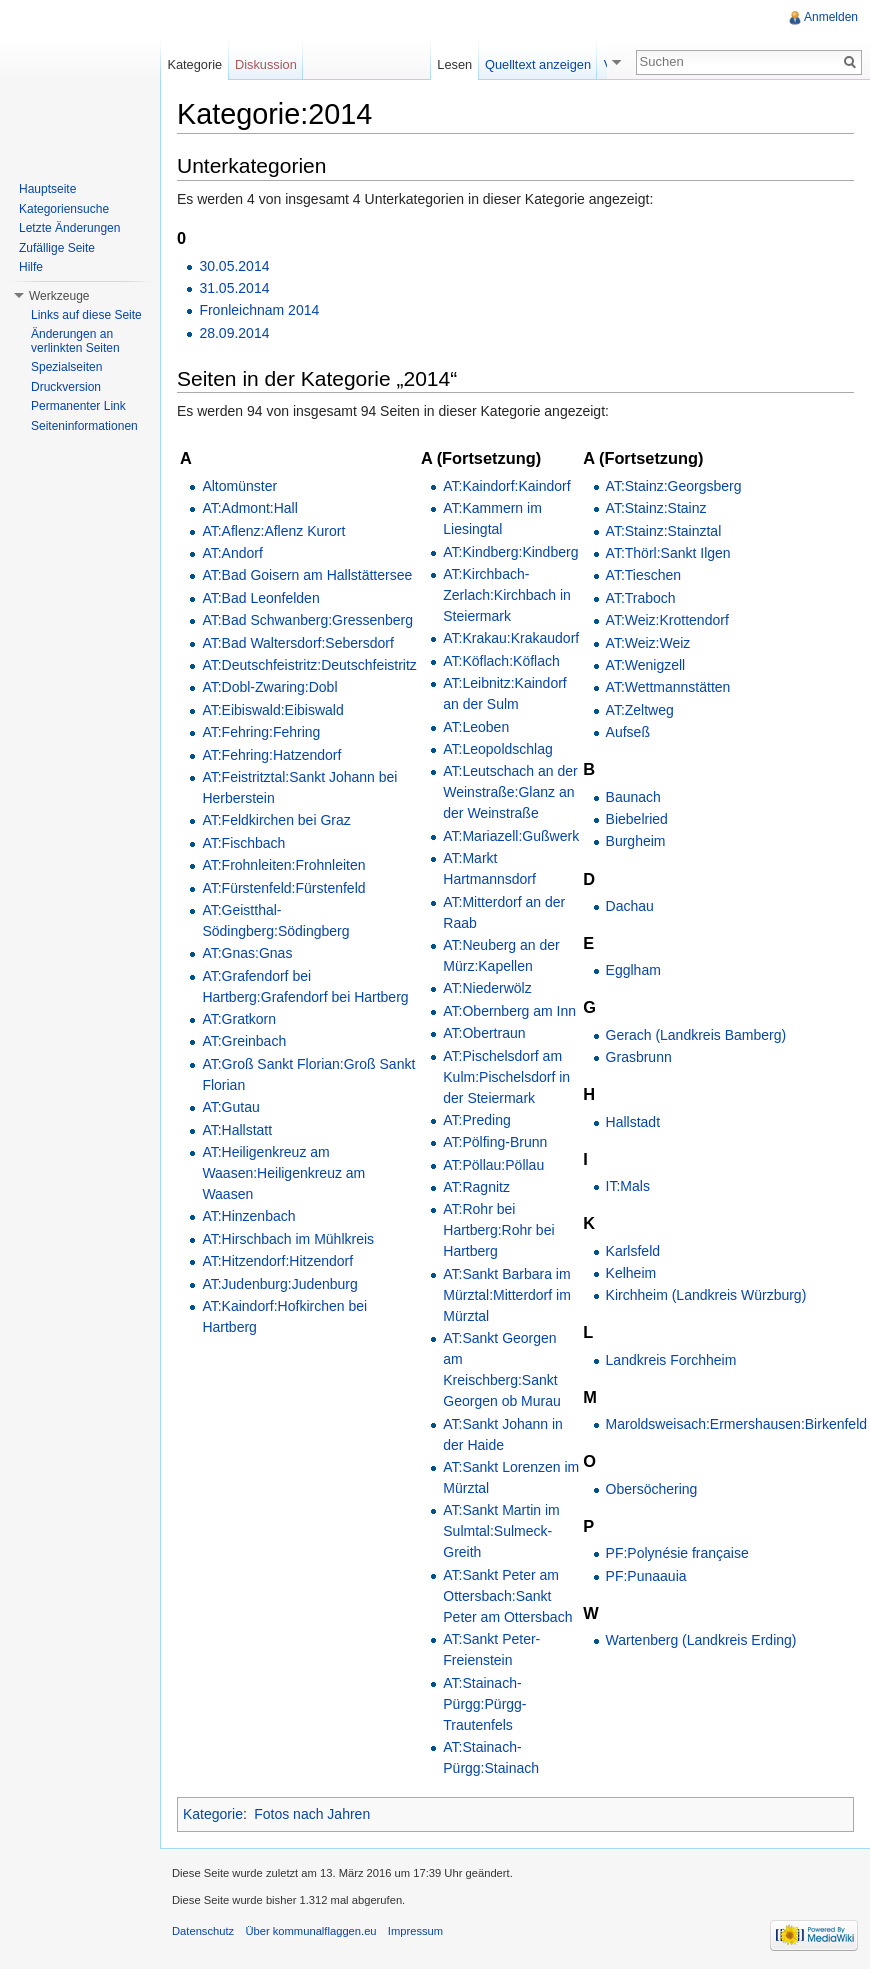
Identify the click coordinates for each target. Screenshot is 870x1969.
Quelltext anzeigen (546, 64)
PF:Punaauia (646, 1576)
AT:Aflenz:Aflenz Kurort (273, 531)
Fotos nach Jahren (312, 1814)
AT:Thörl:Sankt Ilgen (668, 553)
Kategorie (213, 1814)
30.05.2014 (234, 266)
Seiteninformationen (84, 426)
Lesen (462, 64)
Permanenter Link (78, 406)
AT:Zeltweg (640, 710)
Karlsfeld (633, 1251)
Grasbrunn (639, 1057)
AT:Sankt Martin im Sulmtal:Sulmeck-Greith (501, 1531)
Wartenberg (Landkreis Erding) (701, 1640)
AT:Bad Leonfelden (260, 598)
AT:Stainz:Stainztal (664, 531)
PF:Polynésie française (677, 1553)
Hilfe (31, 267)
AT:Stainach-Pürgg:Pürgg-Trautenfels (484, 1704)
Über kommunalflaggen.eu (310, 1931)
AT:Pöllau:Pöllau (493, 1165)
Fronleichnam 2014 (259, 310)
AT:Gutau (230, 1107)
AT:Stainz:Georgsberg (674, 486)
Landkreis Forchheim (671, 1360)
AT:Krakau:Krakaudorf (511, 638)
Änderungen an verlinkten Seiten (75, 341)
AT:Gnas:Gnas (247, 953)
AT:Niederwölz (487, 988)
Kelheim (631, 1273)
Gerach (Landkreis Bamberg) (696, 1035)
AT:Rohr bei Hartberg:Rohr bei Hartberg (498, 1230)
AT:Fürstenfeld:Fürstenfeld (283, 888)
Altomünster (239, 486)
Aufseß (628, 732)
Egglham (633, 970)
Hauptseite (47, 189)
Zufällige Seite (57, 248)
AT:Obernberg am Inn (509, 1011)
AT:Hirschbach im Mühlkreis (288, 1239)
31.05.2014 (234, 288)
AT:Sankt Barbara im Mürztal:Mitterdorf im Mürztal (507, 1295)
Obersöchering (652, 1489)
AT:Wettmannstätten (668, 687)
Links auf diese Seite (86, 315)
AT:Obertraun (484, 1033)
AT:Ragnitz (476, 1187)
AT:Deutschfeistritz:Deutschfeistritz (309, 665)
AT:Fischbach (243, 843)
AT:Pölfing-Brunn (495, 1142)
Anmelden (831, 17)
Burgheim (636, 841)
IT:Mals (628, 1186)
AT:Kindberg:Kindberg (510, 552)
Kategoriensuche (64, 209)
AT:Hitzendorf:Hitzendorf (277, 1261)
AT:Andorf (232, 553)
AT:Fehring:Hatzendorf (271, 755)
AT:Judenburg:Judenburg (279, 1284)
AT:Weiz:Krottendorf (667, 620)
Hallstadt (633, 1122)
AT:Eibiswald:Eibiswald (272, 710)
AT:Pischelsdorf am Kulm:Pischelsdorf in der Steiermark (506, 1077)
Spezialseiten (66, 367)
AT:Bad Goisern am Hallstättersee (307, 575)
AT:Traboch (641, 598)
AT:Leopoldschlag (497, 749)
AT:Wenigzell (646, 665)
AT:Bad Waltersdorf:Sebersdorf (297, 643)
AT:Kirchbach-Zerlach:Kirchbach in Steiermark (507, 595)
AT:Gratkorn (239, 1019)
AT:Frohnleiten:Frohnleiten (283, 865)
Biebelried (637, 819)
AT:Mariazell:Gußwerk (511, 836)
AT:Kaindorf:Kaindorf (506, 486)
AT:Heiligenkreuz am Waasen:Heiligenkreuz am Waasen (283, 1173)
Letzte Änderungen (69, 228)
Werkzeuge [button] (59, 296)
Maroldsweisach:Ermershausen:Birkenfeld (736, 1424)
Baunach (633, 797)
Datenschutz (203, 1931)
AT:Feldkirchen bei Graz (276, 820)
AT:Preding (476, 1120)
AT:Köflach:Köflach (501, 661)
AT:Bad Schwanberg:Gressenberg (307, 620)
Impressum (415, 1931)
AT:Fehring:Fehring (261, 732)
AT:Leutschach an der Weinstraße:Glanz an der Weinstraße (510, 792)
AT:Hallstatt (237, 1130)
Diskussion (266, 64)
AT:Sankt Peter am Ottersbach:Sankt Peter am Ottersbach (507, 1596)
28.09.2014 (234, 333)
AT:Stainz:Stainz (656, 508)
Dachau (630, 906)
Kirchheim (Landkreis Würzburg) (706, 1295)
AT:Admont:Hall (249, 508)
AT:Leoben (476, 727)
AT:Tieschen (643, 575)
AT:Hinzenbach (248, 1216)
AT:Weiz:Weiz (648, 643)
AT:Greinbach (244, 1041)
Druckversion (66, 387)
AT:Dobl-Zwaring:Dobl (269, 687)
